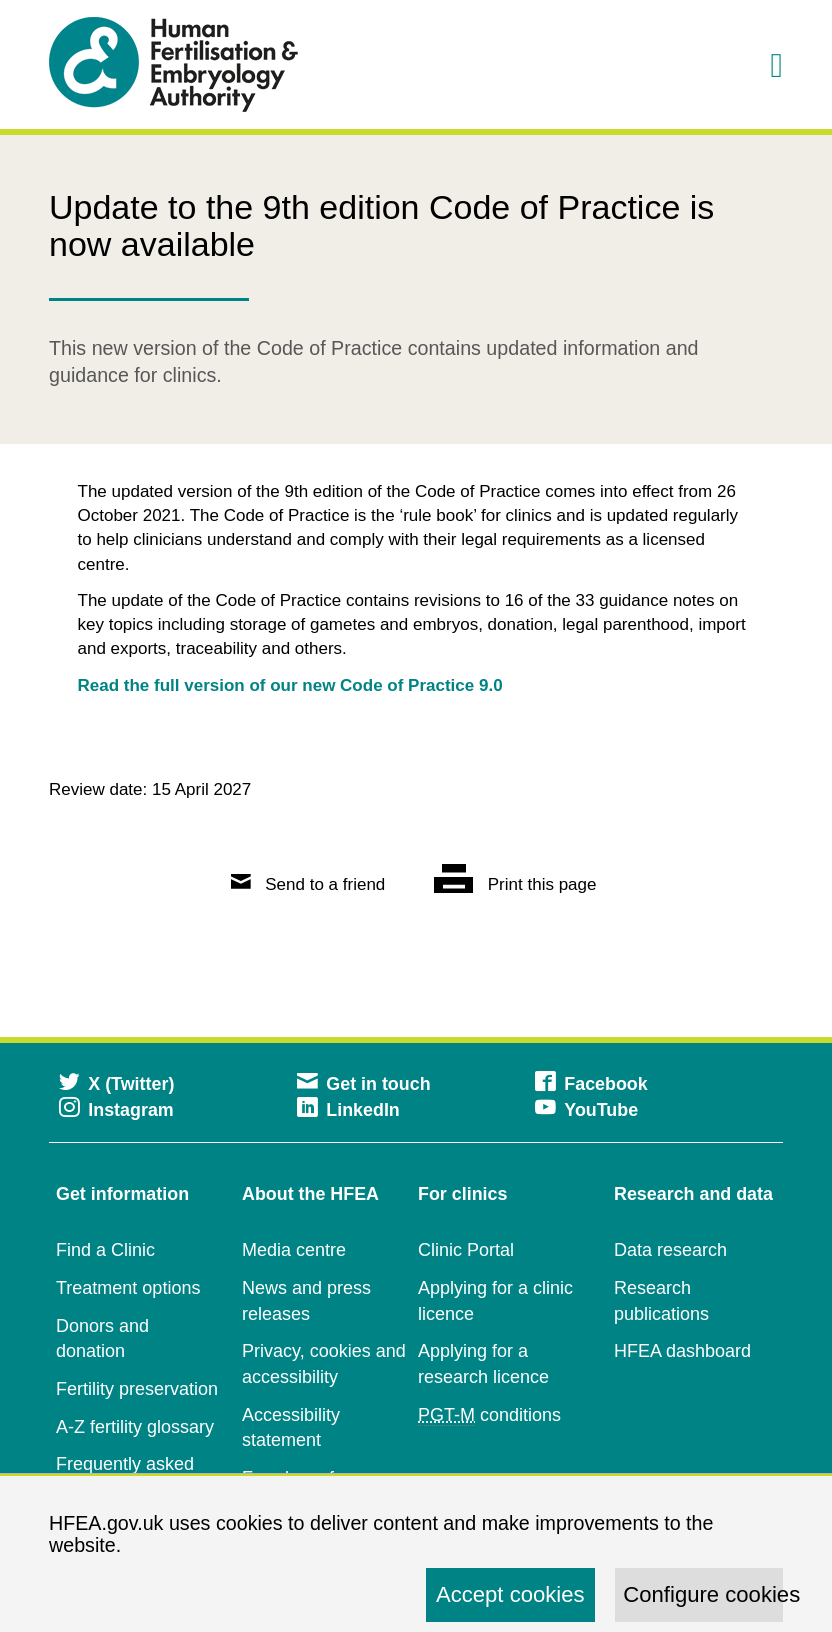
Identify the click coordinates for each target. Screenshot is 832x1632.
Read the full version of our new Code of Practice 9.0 (290, 685)
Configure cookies (703, 1594)
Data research (670, 1250)
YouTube (586, 1110)
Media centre (294, 1250)
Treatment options (128, 1288)
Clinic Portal (466, 1250)
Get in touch (364, 1084)
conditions (489, 1415)
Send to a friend (308, 884)
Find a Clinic (105, 1250)
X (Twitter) (116, 1084)
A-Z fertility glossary (135, 1427)
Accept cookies (510, 1594)
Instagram (116, 1110)
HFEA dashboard (682, 1351)
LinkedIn (348, 1110)
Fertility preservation (137, 1389)
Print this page (515, 884)
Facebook (591, 1084)
